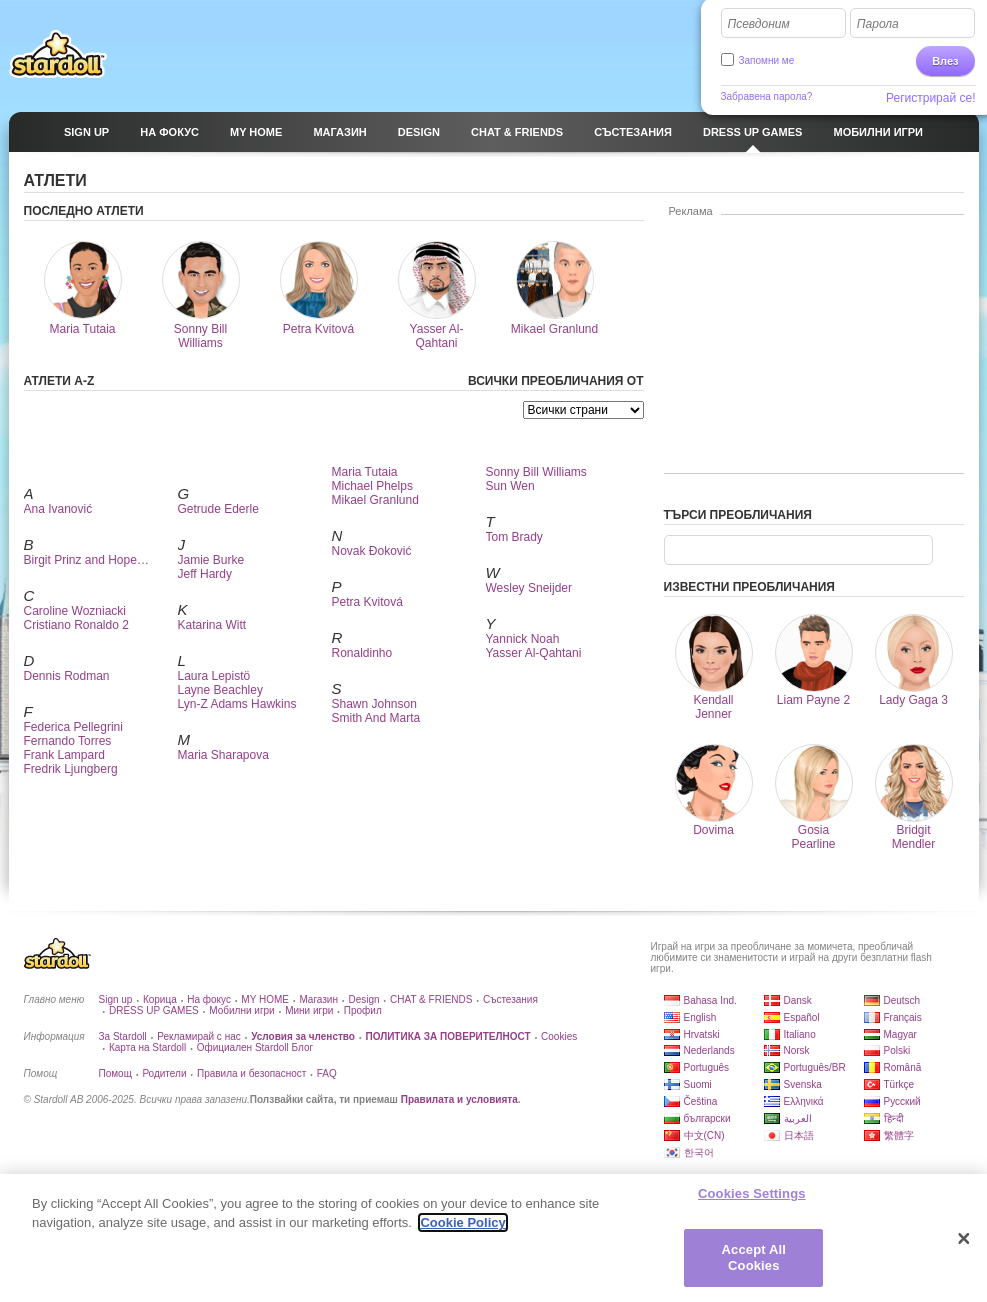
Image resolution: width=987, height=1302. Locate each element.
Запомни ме (767, 60)
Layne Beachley (220, 690)
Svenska (803, 1084)
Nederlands (709, 1050)
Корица (160, 999)
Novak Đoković (372, 551)
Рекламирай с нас (199, 1036)
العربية (798, 1118)
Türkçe (899, 1084)
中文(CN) (704, 1135)
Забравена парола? (767, 96)
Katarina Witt (212, 625)
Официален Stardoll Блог (255, 1047)
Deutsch (902, 1000)
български (707, 1118)
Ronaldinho (362, 653)
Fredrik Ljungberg (71, 769)
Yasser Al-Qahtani (534, 653)
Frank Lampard (64, 755)
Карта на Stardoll (147, 1047)
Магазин (318, 999)
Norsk (797, 1050)
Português (707, 1067)
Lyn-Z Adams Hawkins (237, 704)
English (700, 1017)
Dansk (798, 1000)
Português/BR (815, 1067)
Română (903, 1067)
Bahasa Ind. (710, 1000)
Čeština (701, 1101)
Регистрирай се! (931, 98)
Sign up (116, 999)
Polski (897, 1050)
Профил (363, 1010)
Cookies (559, 1036)
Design (363, 999)
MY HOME (265, 999)
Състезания (510, 999)
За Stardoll (123, 1036)
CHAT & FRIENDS (431, 999)
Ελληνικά (804, 1101)
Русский (902, 1101)
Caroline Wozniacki (75, 611)
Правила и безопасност (251, 1073)
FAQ (327, 1073)
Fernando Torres (68, 741)
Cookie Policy (462, 1231)
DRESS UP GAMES (154, 1010)
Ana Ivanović (58, 509)
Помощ (115, 1073)
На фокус (209, 999)
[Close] (964, 1247)
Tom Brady (514, 537)
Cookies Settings (752, 1201)
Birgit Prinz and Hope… (86, 560)
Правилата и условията (459, 1099)
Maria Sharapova (223, 755)
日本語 (799, 1135)
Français (903, 1017)
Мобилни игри (241, 1010)
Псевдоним (759, 24)
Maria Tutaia (365, 472)
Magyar (900, 1034)
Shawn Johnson (374, 704)
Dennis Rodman (67, 676)
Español (802, 1017)
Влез (945, 61)
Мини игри (309, 1010)
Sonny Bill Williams (536, 472)
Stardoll (58, 54)
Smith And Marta (376, 718)
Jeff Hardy (205, 574)
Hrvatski (702, 1034)
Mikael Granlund (375, 500)
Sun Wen (510, 486)
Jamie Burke (211, 560)
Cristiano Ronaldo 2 (76, 625)
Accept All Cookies (754, 1266)
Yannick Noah (523, 639)
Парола (878, 24)
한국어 (699, 1152)
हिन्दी (894, 1118)
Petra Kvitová (367, 602)
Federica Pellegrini (73, 727)
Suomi (698, 1084)
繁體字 (899, 1135)
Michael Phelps (372, 486)
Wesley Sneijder (529, 588)
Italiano (800, 1034)
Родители (164, 1073)
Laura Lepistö (214, 676)
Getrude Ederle (218, 509)
